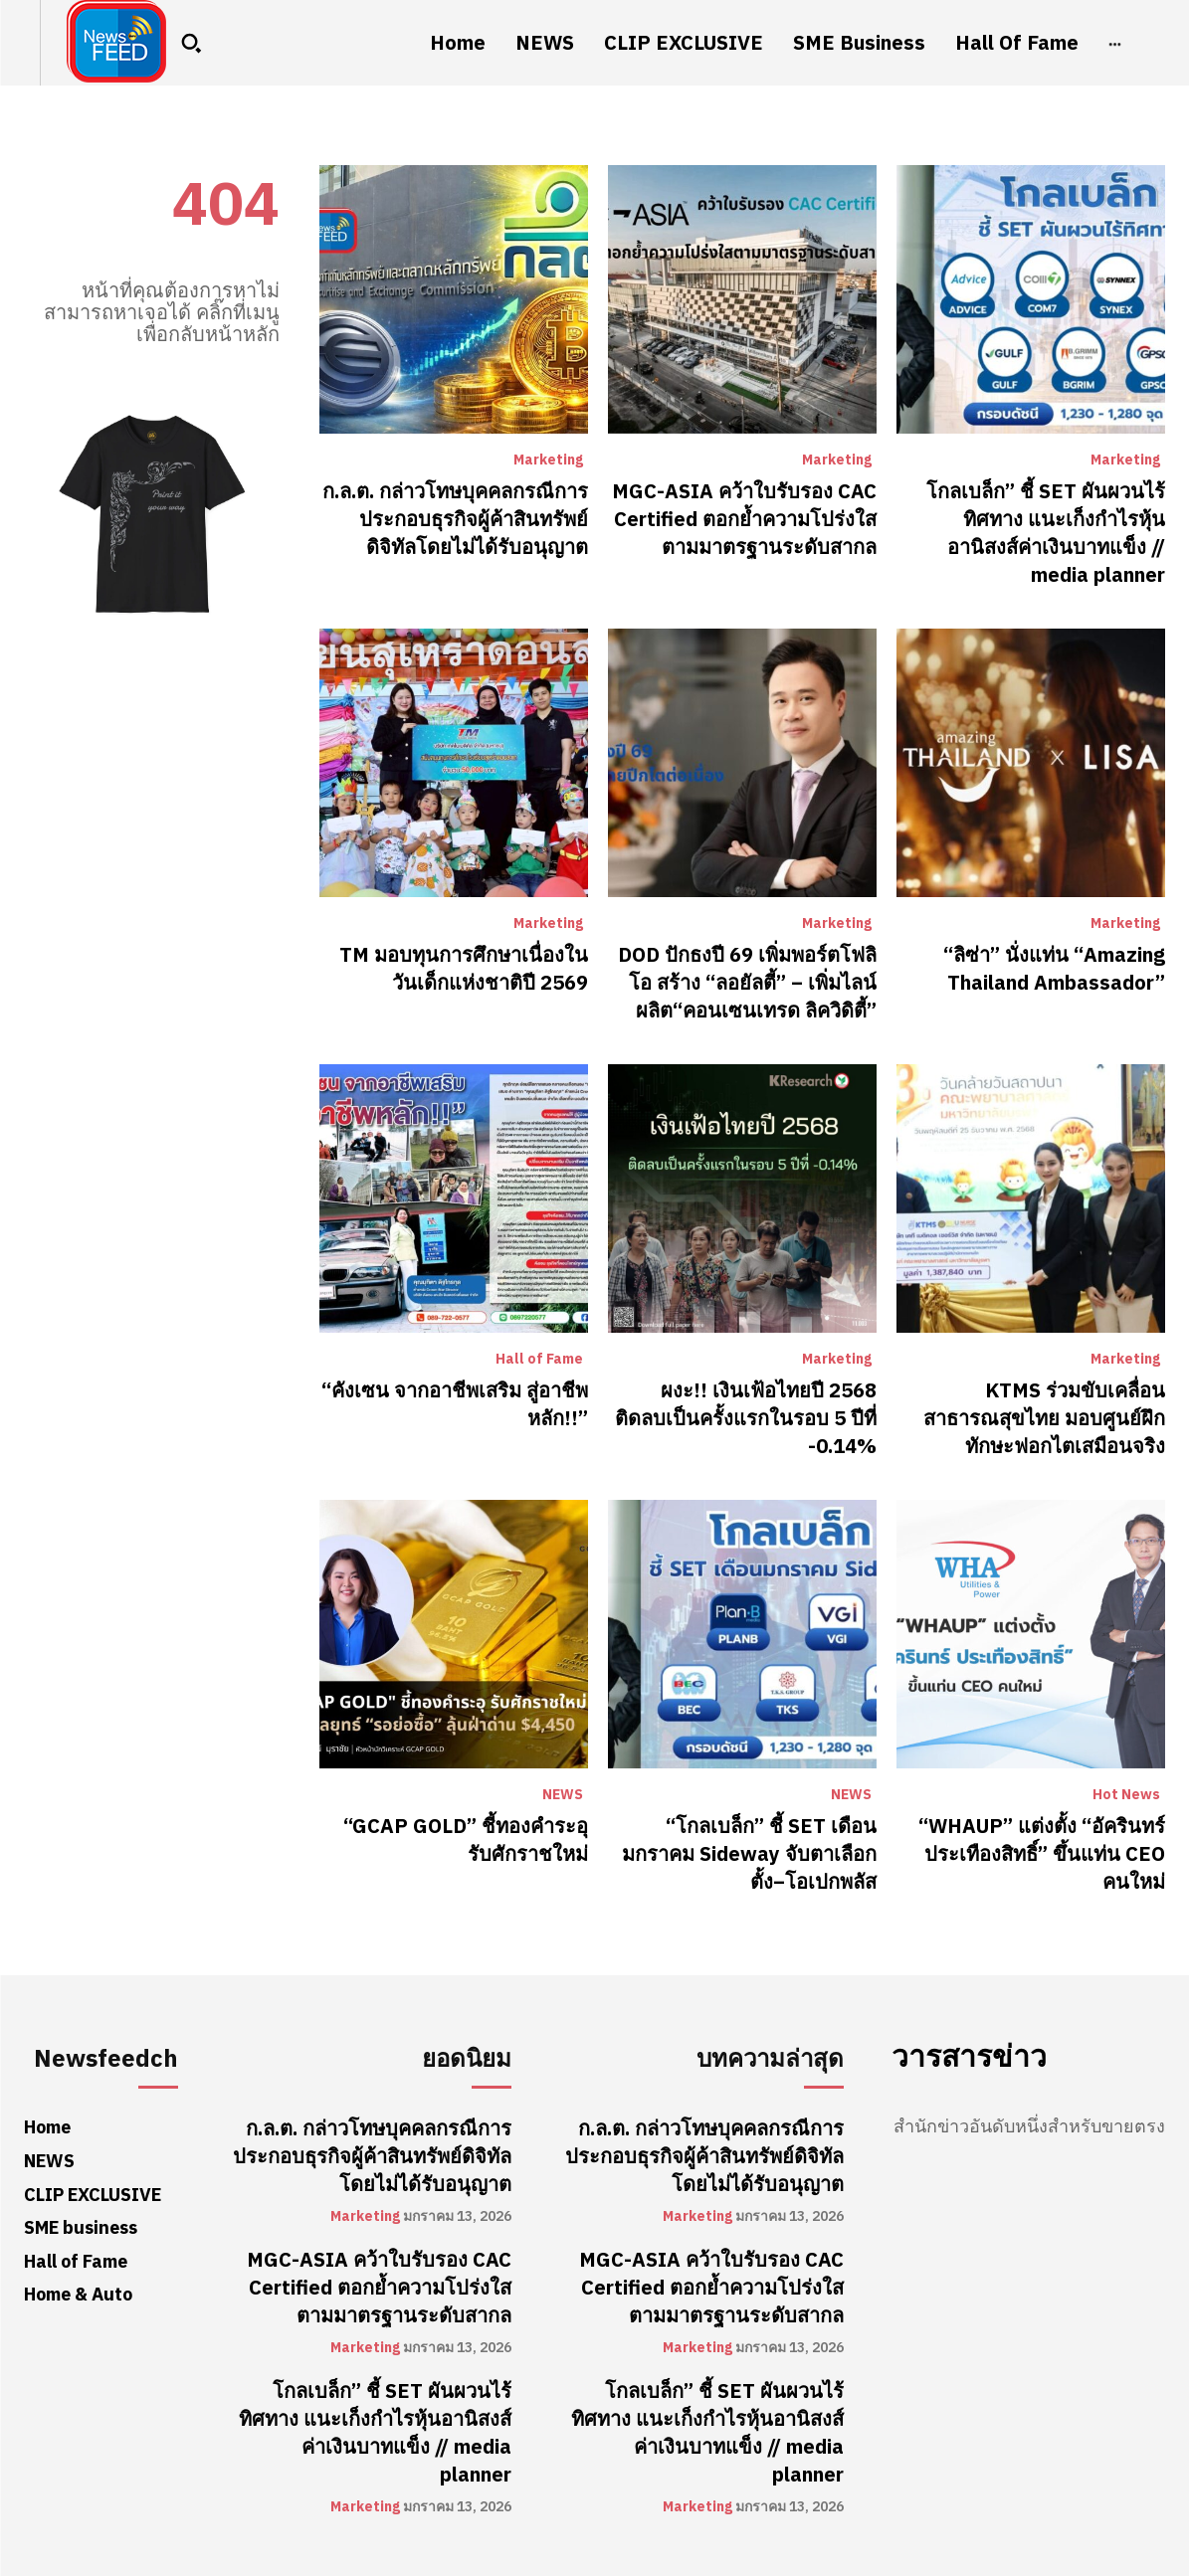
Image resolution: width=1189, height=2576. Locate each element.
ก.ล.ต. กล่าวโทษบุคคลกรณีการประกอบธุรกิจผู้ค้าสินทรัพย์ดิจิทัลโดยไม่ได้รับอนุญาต (455, 519)
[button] (191, 43)
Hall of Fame (539, 1360)
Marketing (548, 460)
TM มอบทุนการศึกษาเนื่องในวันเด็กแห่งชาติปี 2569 (463, 969)
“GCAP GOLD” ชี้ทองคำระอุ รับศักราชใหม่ (465, 1840)
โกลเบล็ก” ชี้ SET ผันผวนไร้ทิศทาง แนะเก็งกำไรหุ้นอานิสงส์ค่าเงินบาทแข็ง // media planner (1045, 533)
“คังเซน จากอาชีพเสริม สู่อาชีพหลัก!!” (454, 1404)
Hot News (1126, 1795)
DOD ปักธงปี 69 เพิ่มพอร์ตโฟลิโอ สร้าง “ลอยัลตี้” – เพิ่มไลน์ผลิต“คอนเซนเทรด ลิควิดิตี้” (747, 982)
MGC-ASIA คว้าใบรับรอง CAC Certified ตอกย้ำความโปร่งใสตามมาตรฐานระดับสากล (744, 519)
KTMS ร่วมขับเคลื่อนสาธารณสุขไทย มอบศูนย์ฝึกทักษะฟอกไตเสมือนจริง (1044, 1418)
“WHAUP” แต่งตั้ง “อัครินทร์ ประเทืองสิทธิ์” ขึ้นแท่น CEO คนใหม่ (1041, 1854)
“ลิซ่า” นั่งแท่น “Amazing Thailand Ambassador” (1054, 969)
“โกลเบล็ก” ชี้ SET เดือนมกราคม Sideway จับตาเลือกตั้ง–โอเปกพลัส (749, 1854)
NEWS (562, 1795)
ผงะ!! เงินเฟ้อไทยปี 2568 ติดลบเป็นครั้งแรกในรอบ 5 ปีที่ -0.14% (746, 1418)
